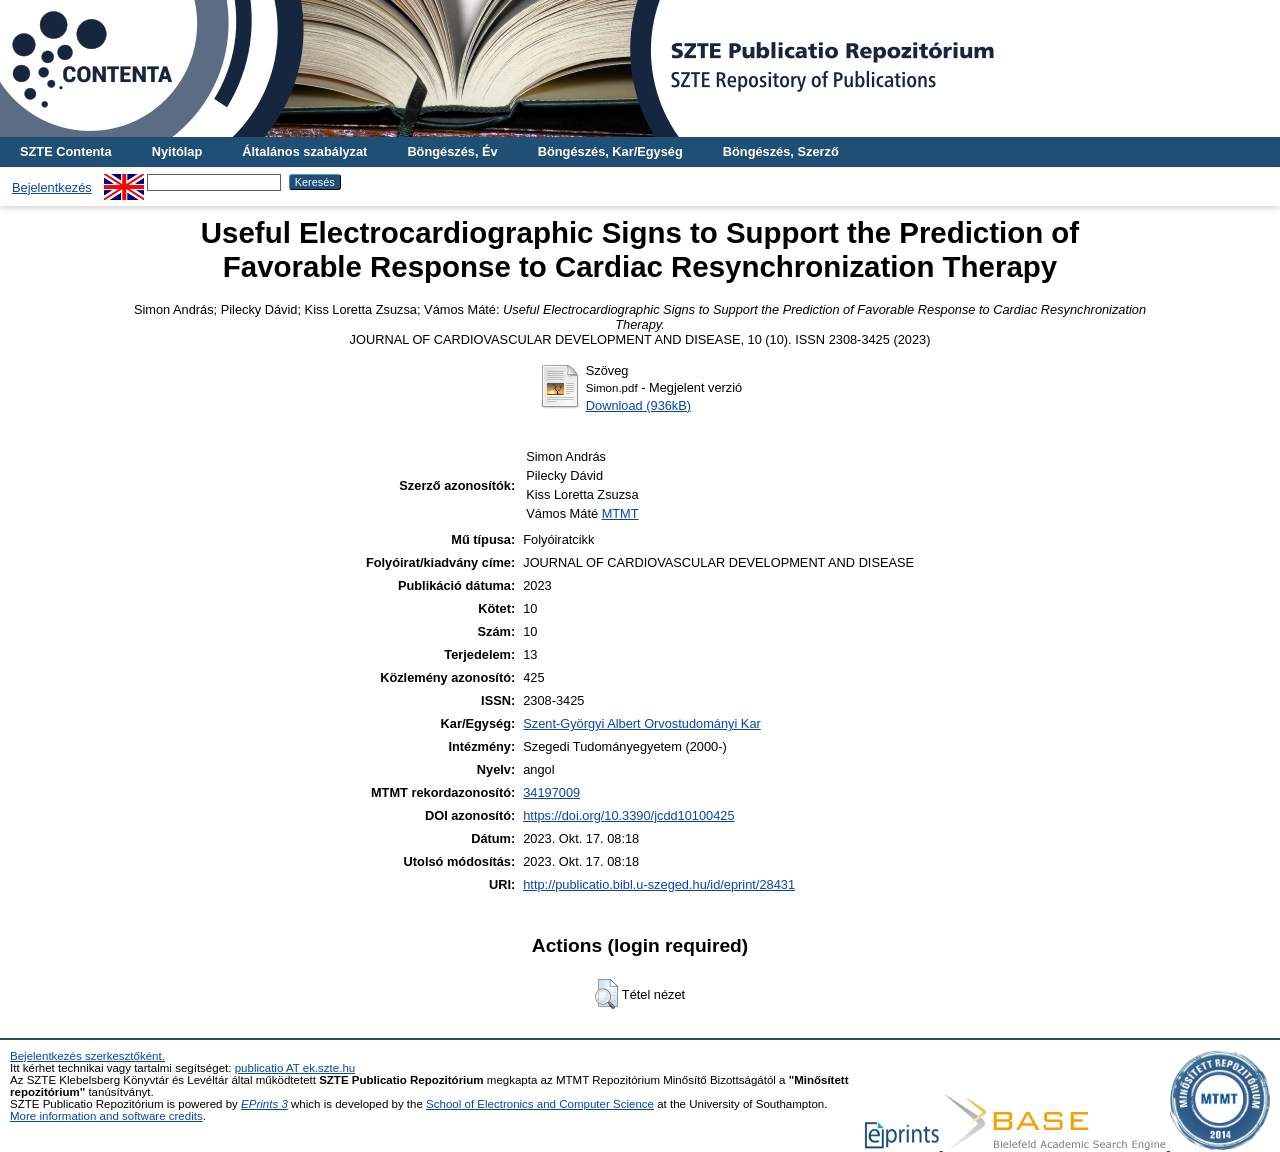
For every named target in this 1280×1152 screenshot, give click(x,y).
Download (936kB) (638, 405)
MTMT (620, 513)
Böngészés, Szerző (781, 151)
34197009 (551, 792)
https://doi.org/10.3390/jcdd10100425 (628, 815)
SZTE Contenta (66, 151)
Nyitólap (177, 151)
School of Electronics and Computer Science (540, 1104)
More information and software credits (106, 1116)
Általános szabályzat (304, 151)
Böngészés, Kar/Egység (610, 151)
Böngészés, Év (452, 151)
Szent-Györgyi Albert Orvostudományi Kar (642, 723)
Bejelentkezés (52, 187)
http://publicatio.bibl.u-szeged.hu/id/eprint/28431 (659, 884)
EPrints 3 (264, 1104)
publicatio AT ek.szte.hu (295, 1068)
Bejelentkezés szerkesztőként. (87, 1056)
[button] (606, 994)
